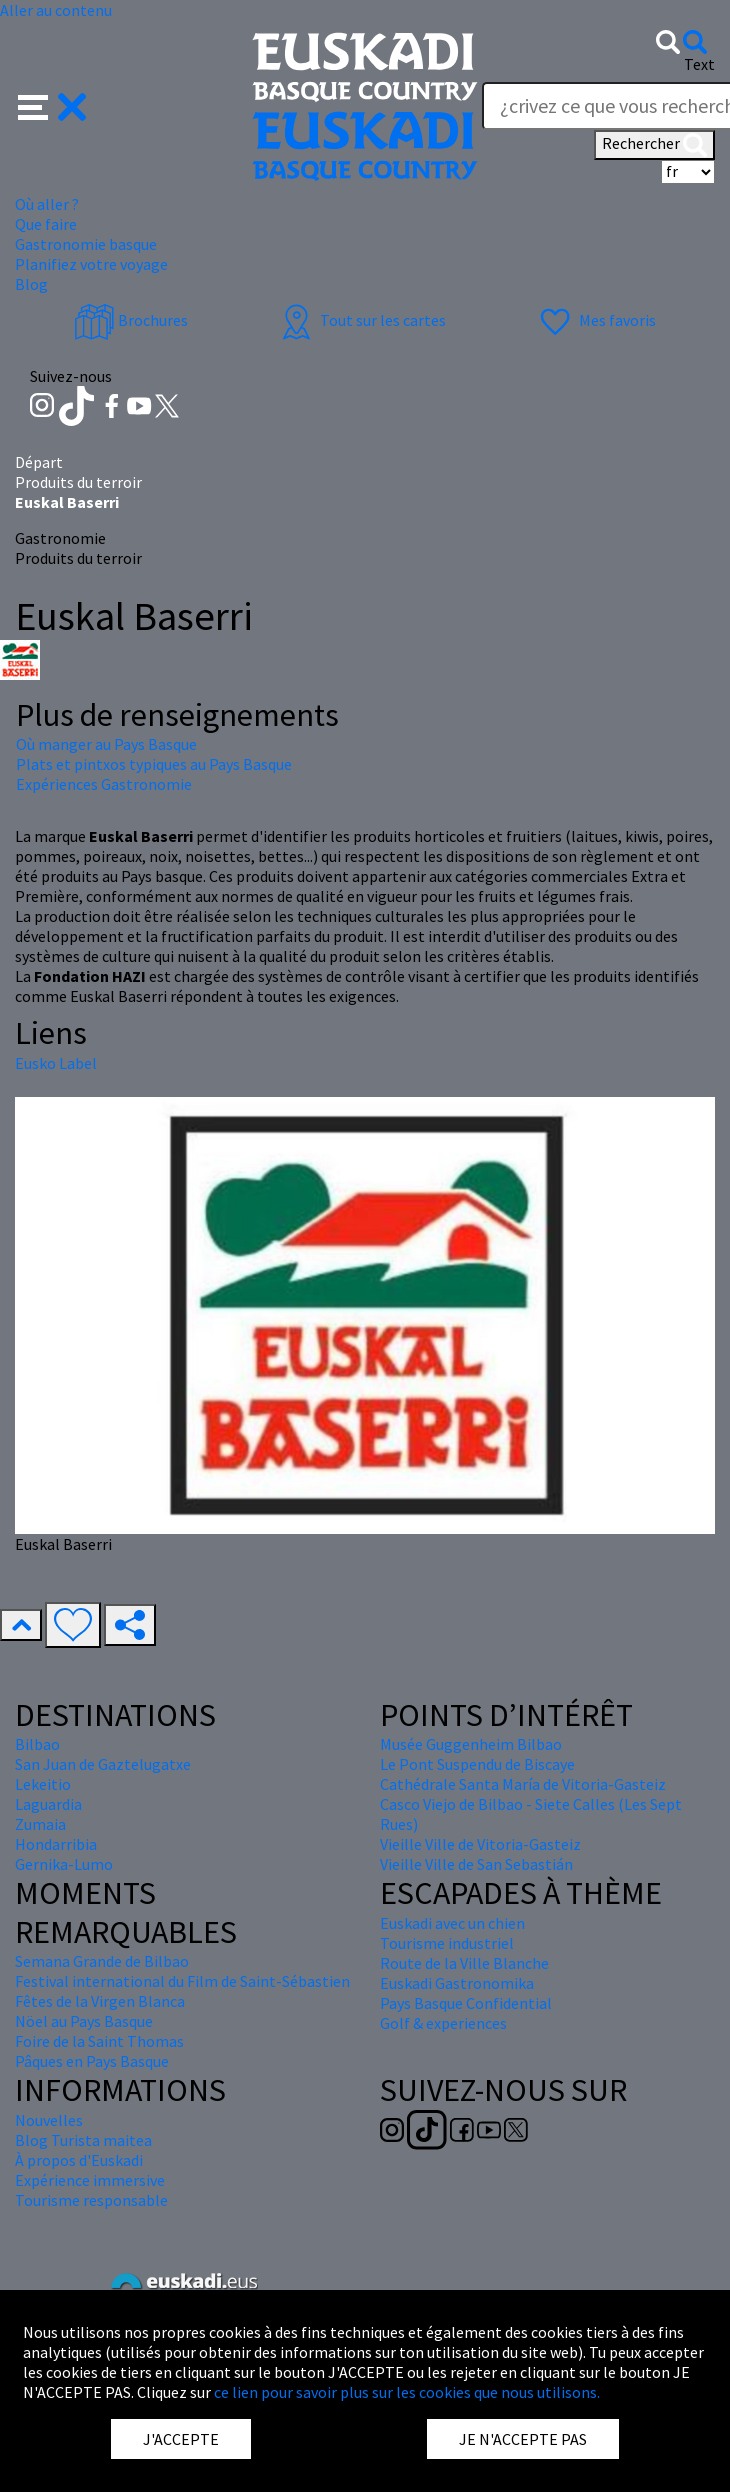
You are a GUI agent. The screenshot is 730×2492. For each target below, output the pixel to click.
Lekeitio (43, 1784)
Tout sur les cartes (361, 320)
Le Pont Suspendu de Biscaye (477, 1764)
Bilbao (37, 1744)
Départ (39, 462)
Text (699, 64)
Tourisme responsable (91, 2200)
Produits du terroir (78, 482)
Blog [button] (31, 284)
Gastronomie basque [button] (86, 244)
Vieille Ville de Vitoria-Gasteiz (480, 1844)
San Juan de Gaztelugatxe (103, 1764)
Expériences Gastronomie (104, 784)
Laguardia (48, 1804)
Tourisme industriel (447, 1943)
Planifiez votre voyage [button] (91, 264)
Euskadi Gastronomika (457, 1983)
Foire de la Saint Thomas (99, 2041)
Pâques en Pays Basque (92, 2061)
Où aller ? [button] (47, 204)
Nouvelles (49, 2120)
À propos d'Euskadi (79, 2160)
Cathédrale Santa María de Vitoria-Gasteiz (523, 1784)
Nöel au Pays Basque (84, 2021)
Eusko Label (56, 1063)
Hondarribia (56, 1844)
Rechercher (654, 145)
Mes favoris (595, 320)
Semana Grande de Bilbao (102, 1961)
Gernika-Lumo (64, 1864)
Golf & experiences (443, 2023)
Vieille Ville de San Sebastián (476, 1864)
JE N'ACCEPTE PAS (523, 2439)
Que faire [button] (46, 224)
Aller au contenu (56, 10)
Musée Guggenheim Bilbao (471, 1744)
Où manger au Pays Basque (106, 744)
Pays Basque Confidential (466, 2003)
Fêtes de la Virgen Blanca (100, 2001)
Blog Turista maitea (83, 2140)
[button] (52, 105)
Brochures (131, 320)
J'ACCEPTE (181, 2439)
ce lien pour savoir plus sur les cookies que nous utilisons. (407, 2392)
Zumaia (40, 1824)
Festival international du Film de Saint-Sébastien (182, 1981)
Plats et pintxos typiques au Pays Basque (154, 764)
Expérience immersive (90, 2180)
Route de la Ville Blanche (464, 1963)
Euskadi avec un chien (452, 1923)
